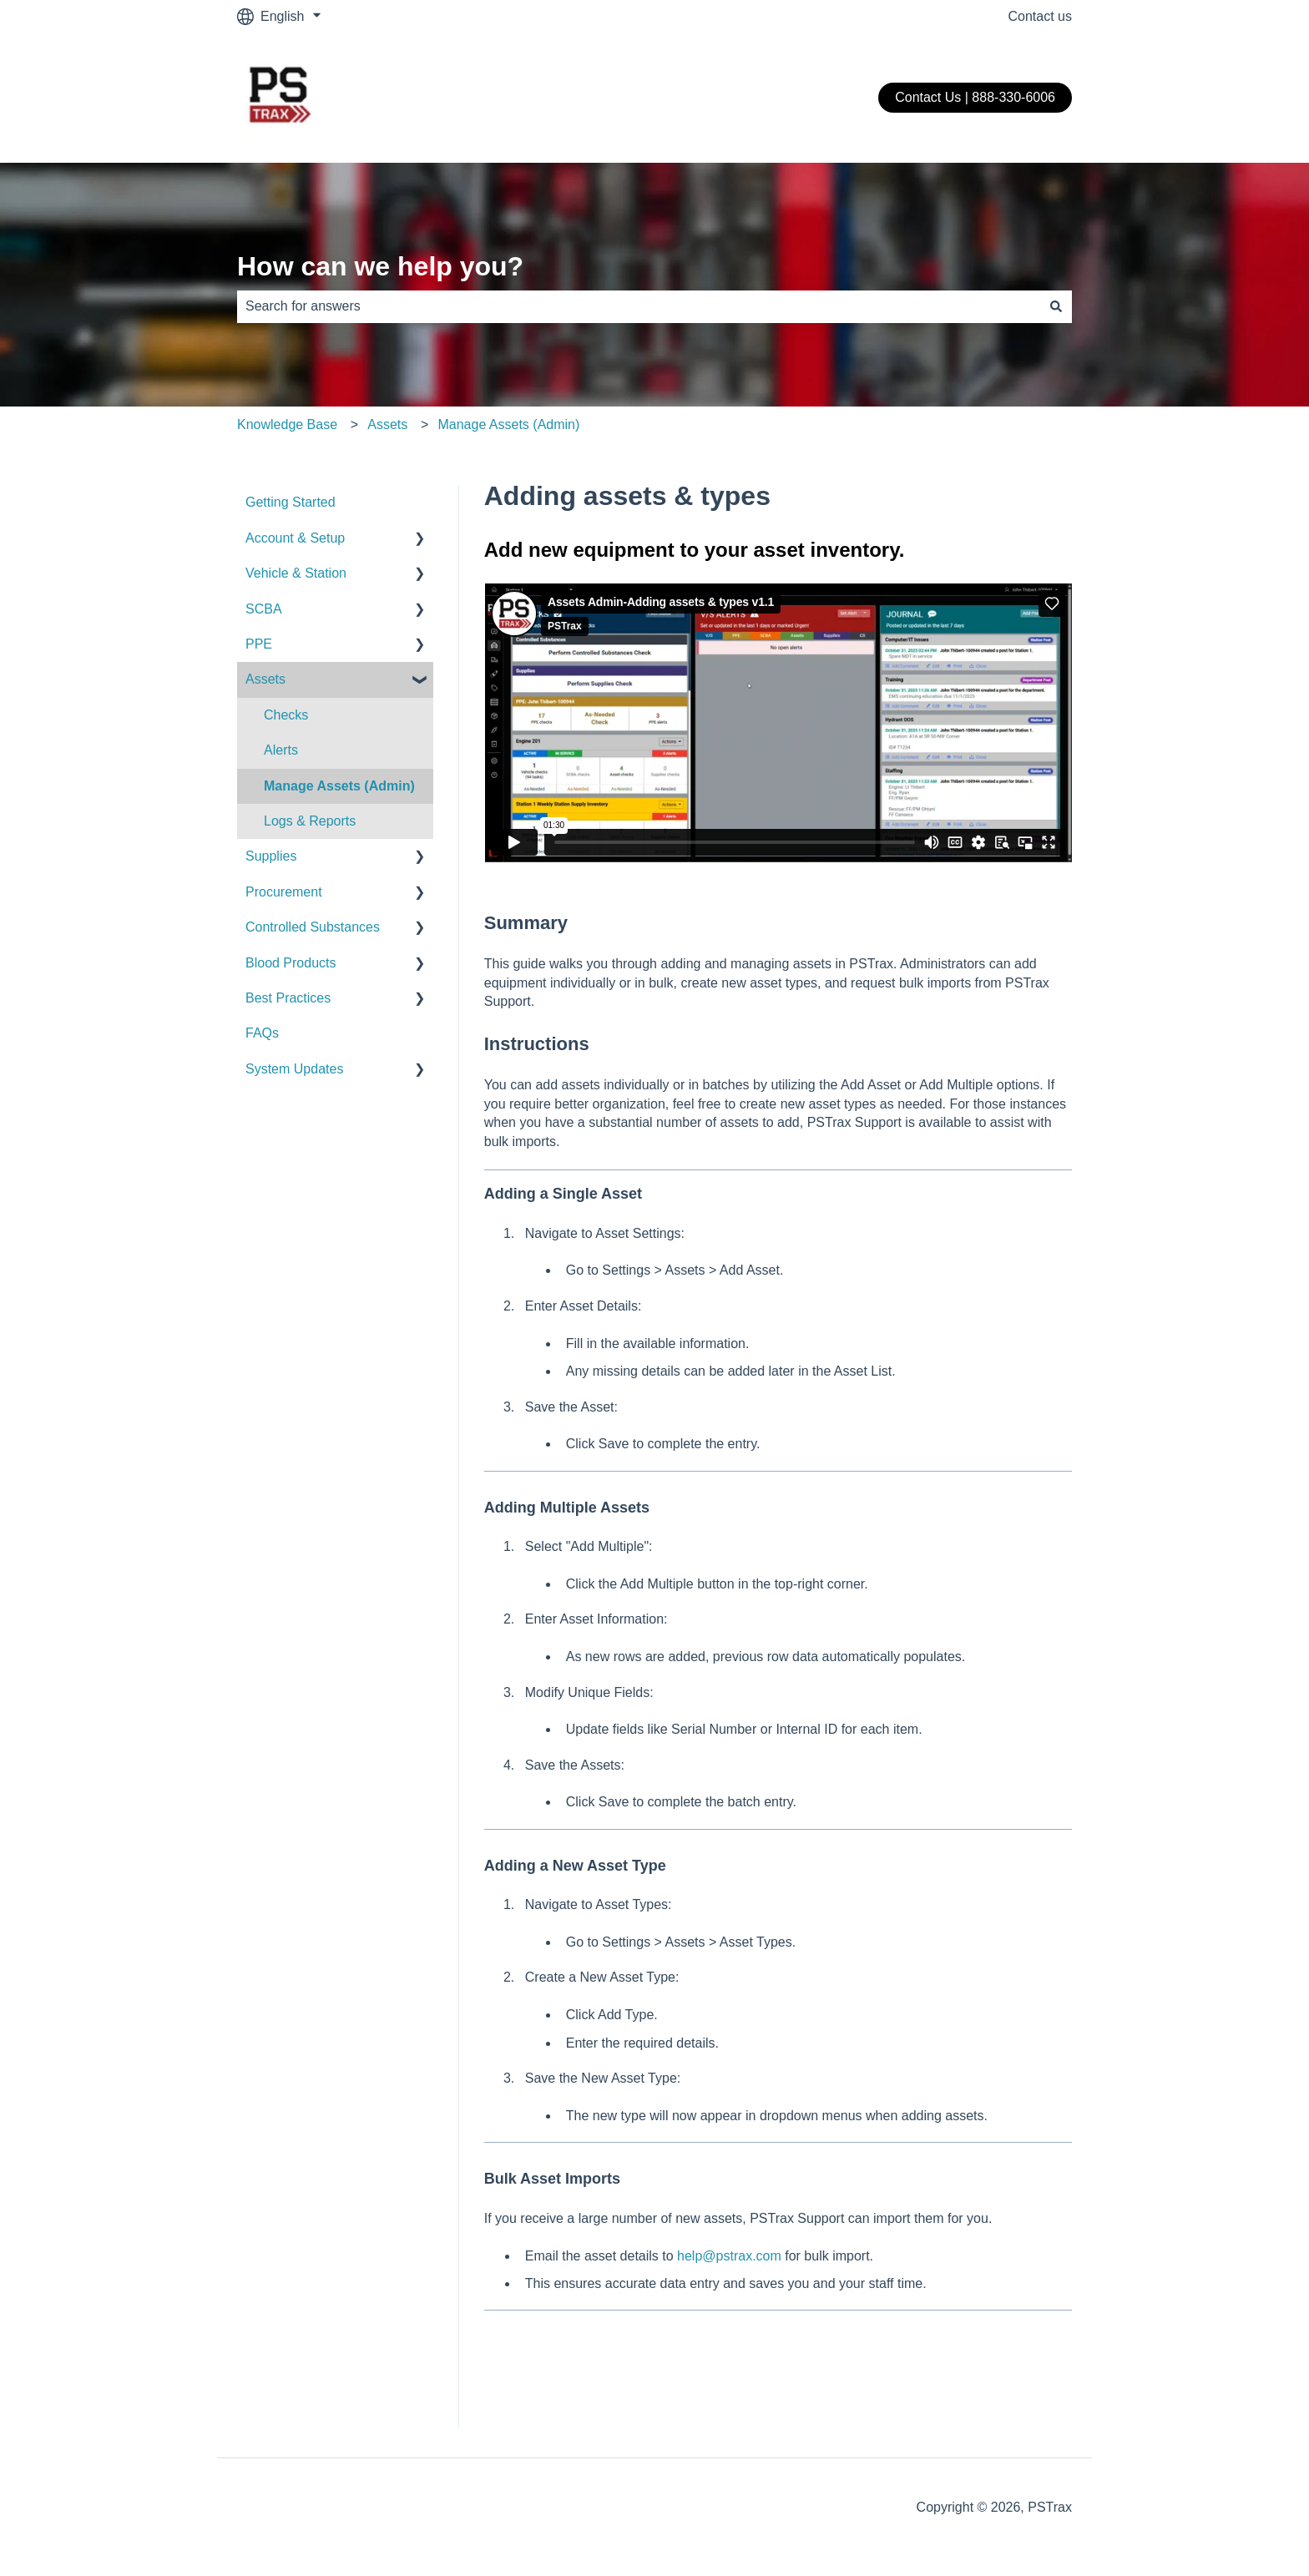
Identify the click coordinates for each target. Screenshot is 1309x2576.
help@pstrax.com (729, 2256)
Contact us (1040, 16)
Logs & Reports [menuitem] (310, 821)
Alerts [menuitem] (281, 750)
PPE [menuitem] (258, 644)
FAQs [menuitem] (262, 1033)
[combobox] (638, 306)
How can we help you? (380, 266)
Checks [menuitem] (286, 715)
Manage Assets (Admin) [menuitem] (339, 786)
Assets (387, 424)
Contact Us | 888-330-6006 (975, 97)
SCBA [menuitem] (263, 609)
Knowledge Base (287, 424)
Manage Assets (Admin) (508, 424)
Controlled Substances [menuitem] (312, 927)
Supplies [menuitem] (270, 856)
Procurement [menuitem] (283, 892)
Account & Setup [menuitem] (295, 538)
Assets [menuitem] (265, 679)
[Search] (1056, 306)
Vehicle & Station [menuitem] (295, 573)
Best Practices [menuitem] (288, 998)
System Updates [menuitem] (294, 1069)
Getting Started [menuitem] (290, 502)
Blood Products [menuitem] (290, 963)
